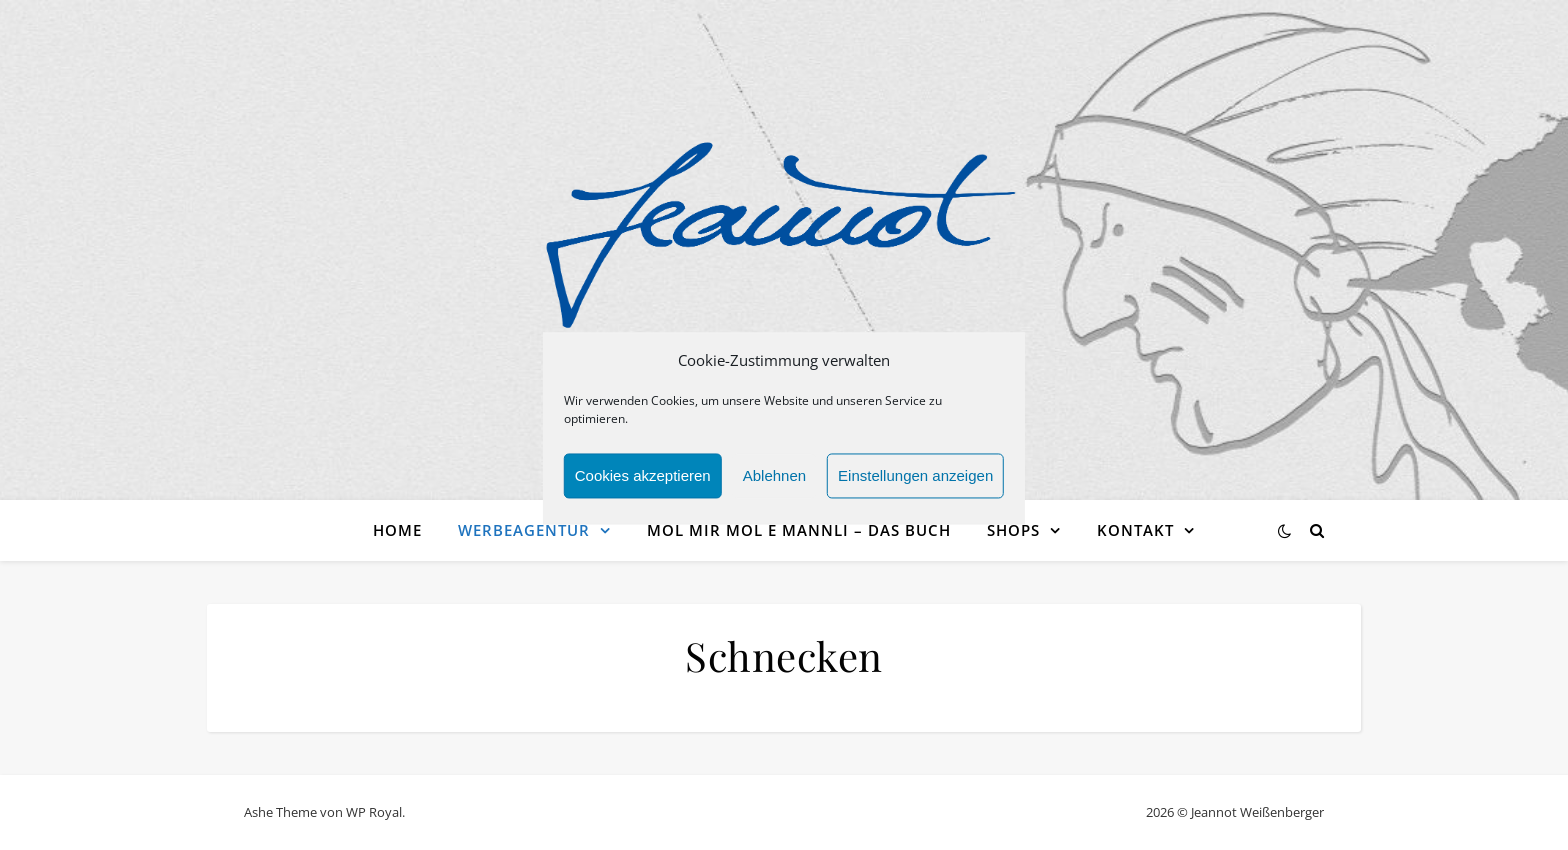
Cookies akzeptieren (643, 487)
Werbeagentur (524, 530)
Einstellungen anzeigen (915, 487)
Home (397, 530)
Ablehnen (774, 487)
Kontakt (1135, 530)
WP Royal (374, 812)
